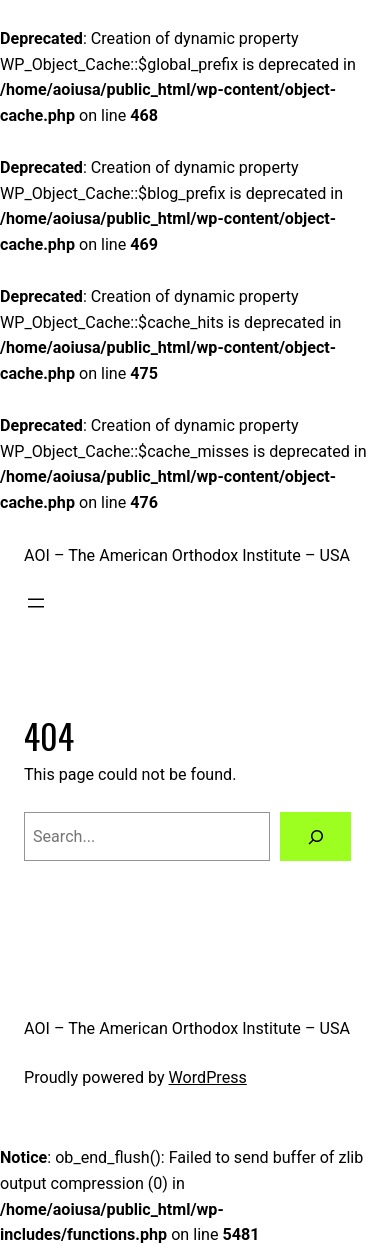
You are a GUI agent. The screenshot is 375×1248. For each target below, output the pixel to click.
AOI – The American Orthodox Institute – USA (187, 555)
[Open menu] (36, 603)
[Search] (315, 837)
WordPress (208, 1077)
